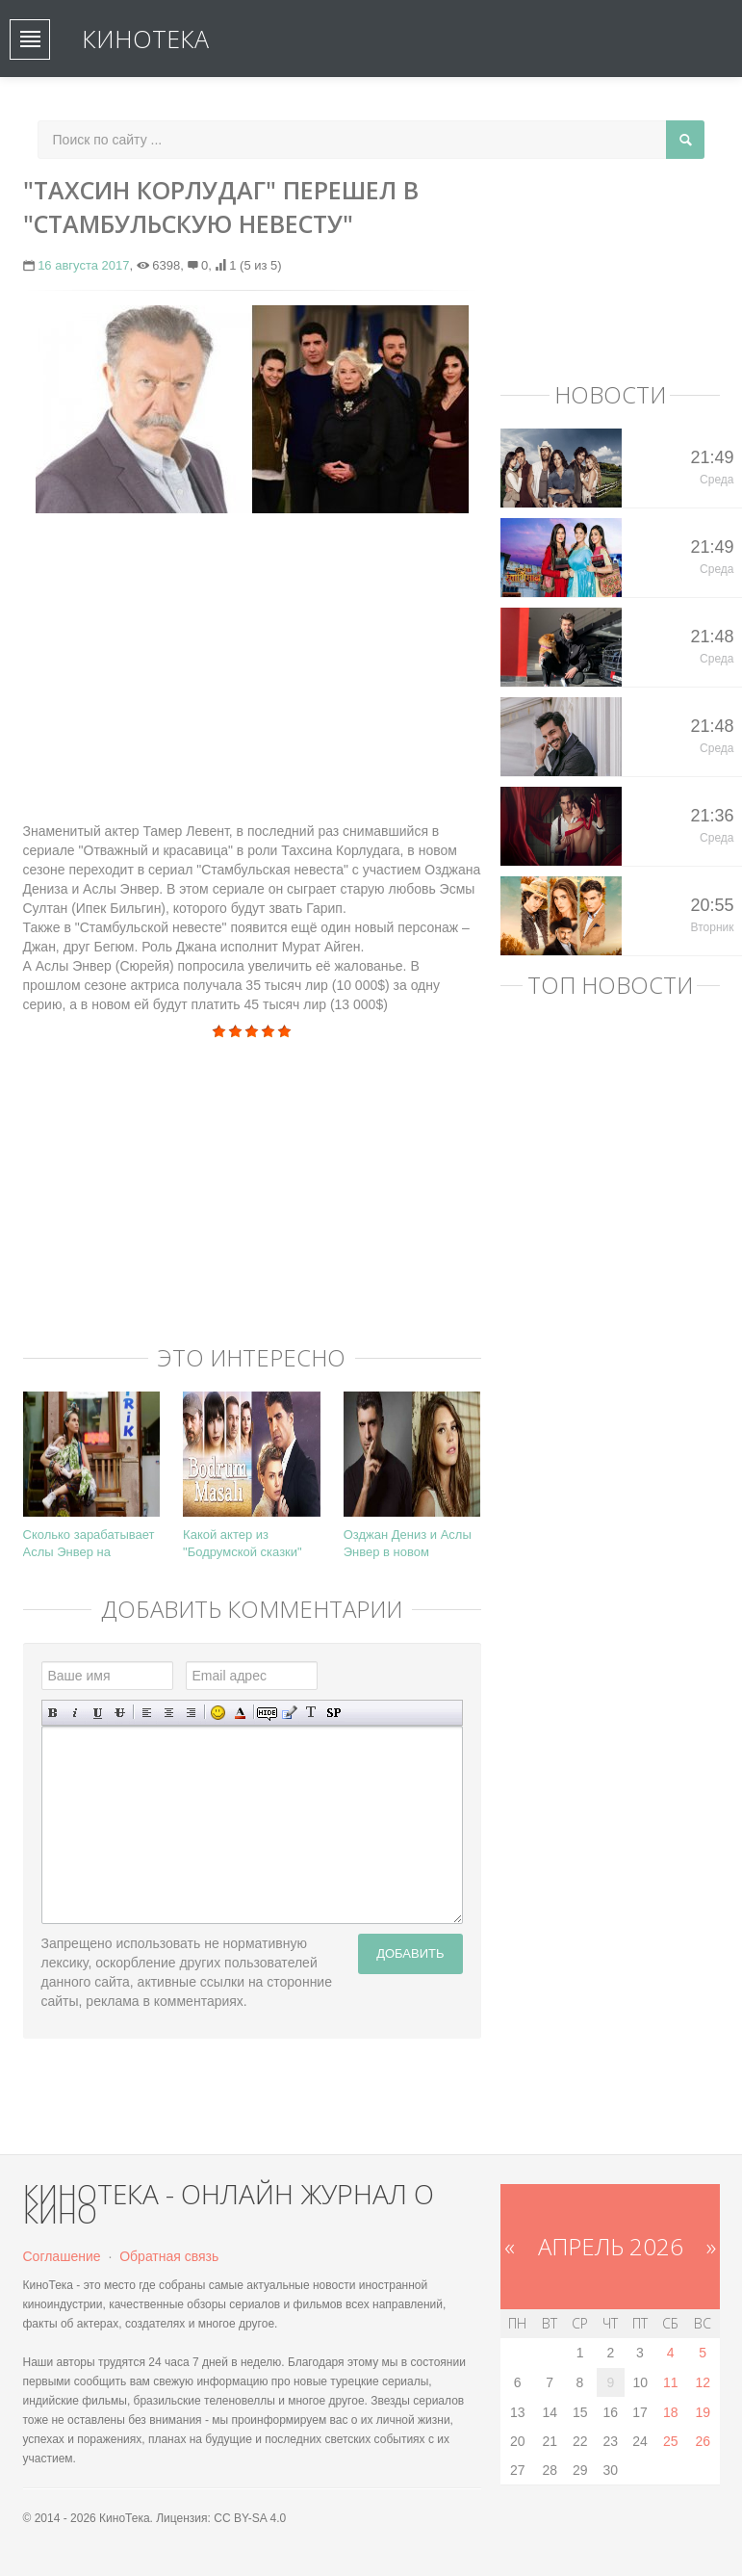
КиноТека (145, 38)
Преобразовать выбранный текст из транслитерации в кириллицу (311, 1713)
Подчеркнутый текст (98, 1713)
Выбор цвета (240, 1713)
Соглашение (62, 2256)
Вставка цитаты (289, 1713)
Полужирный (53, 1713)
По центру (169, 1713)
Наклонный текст (75, 1713)
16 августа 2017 (83, 265)
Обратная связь (168, 2256)
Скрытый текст (267, 1713)
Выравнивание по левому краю (147, 1713)
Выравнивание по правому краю (191, 1713)
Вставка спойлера (333, 1713)
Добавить (410, 1953)
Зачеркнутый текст (120, 1713)
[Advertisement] (252, 667)
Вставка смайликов (218, 1713)
